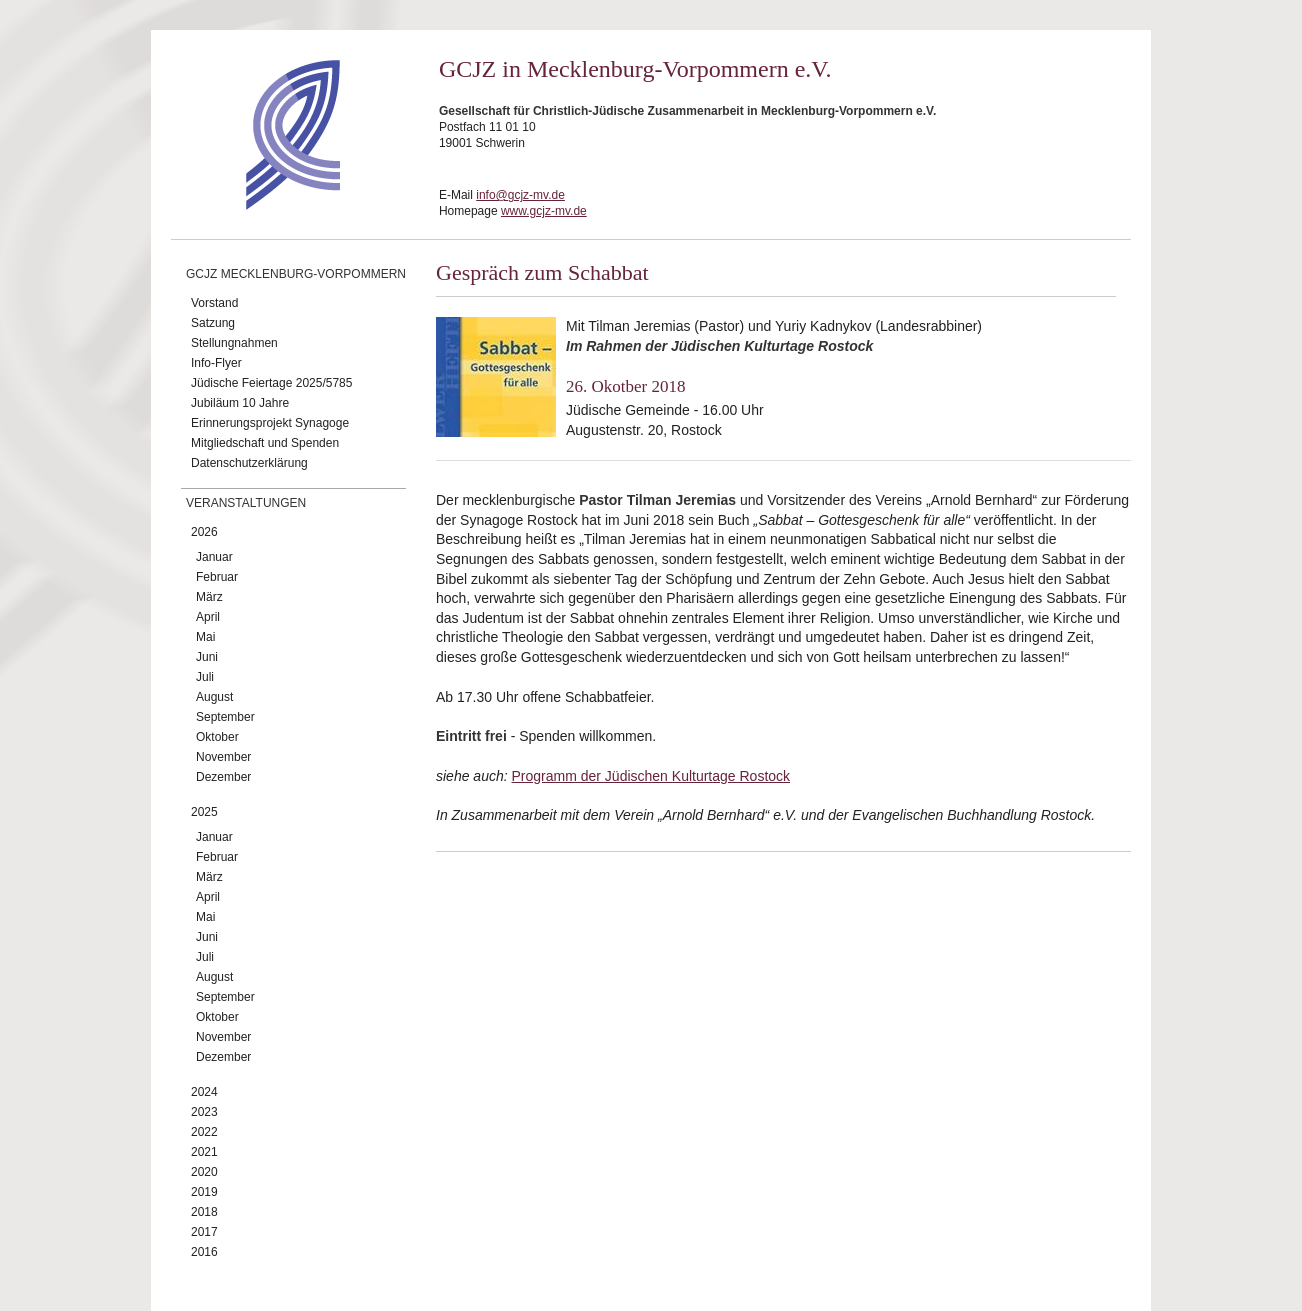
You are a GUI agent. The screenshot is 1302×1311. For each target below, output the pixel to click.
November (223, 757)
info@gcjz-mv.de (520, 195)
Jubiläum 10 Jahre (240, 403)
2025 (204, 812)
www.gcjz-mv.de (544, 211)
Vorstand (214, 303)
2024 (204, 1092)
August (214, 697)
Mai (205, 637)
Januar (214, 557)
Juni (207, 657)
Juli (205, 677)
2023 (204, 1112)
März (209, 597)
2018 (204, 1212)
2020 (204, 1172)
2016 (204, 1252)
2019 (204, 1192)
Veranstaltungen (246, 503)
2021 (204, 1152)
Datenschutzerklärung (249, 463)
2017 (204, 1232)
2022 (204, 1132)
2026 (204, 532)
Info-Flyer (216, 363)
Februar (217, 577)
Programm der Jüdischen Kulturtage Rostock (651, 776)
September (225, 717)
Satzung (213, 323)
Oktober (217, 737)
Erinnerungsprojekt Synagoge (270, 423)
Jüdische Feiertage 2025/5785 (271, 383)
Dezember (223, 777)
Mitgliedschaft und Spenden (265, 443)
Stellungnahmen (234, 343)
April (208, 617)
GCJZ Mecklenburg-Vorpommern (296, 274)
